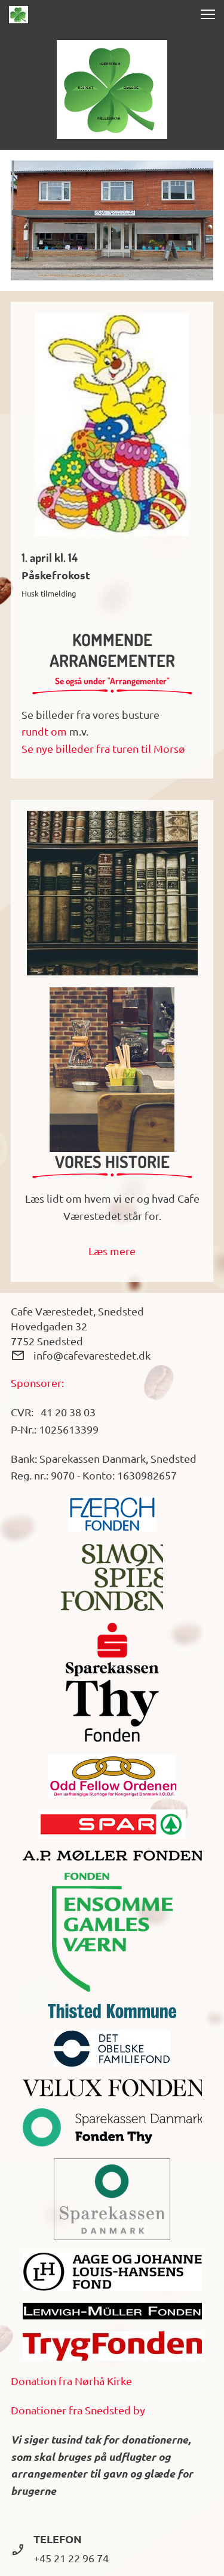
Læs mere (112, 1250)
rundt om (44, 731)
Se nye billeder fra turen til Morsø (103, 748)
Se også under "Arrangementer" (112, 681)
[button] (208, 14)
